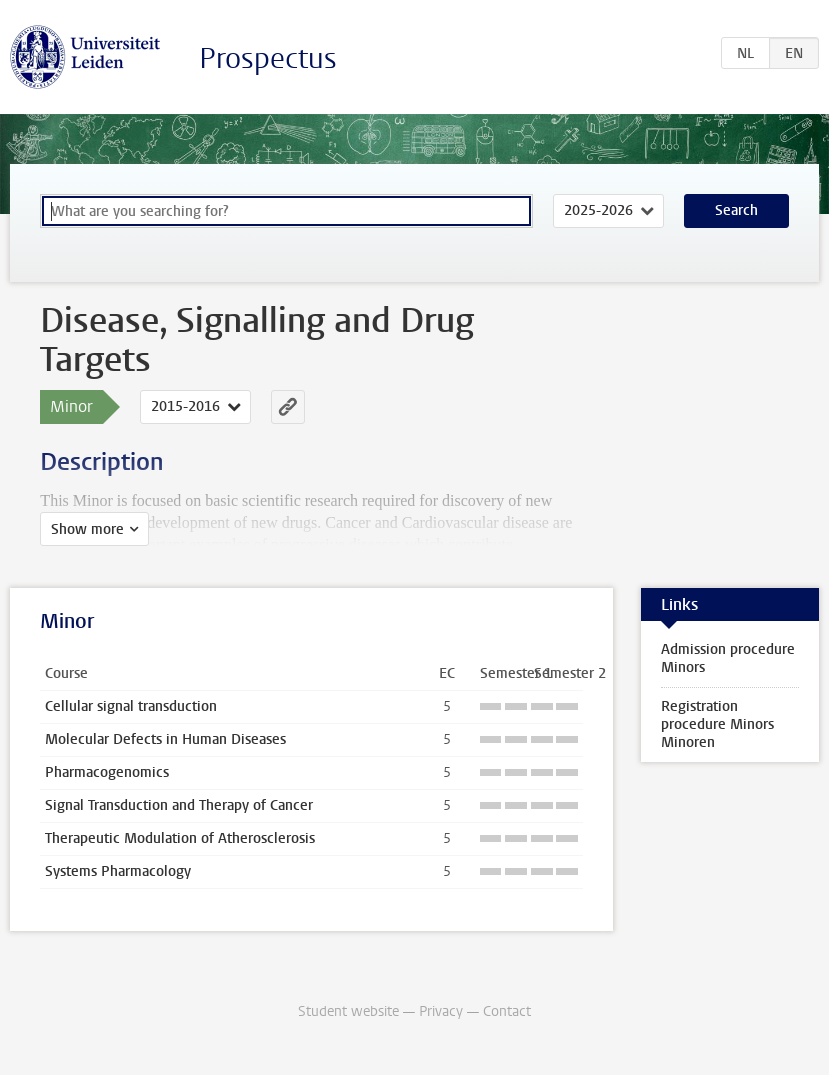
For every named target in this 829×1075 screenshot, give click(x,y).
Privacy (441, 1011)
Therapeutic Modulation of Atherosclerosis (180, 838)
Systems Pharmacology (118, 871)
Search (736, 210)
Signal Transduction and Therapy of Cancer (179, 805)
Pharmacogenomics (107, 772)
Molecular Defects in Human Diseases (165, 739)
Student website (348, 1011)
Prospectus (268, 58)
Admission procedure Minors (728, 658)
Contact (507, 1011)
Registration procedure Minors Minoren (717, 724)
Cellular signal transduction (131, 706)
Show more (87, 529)
